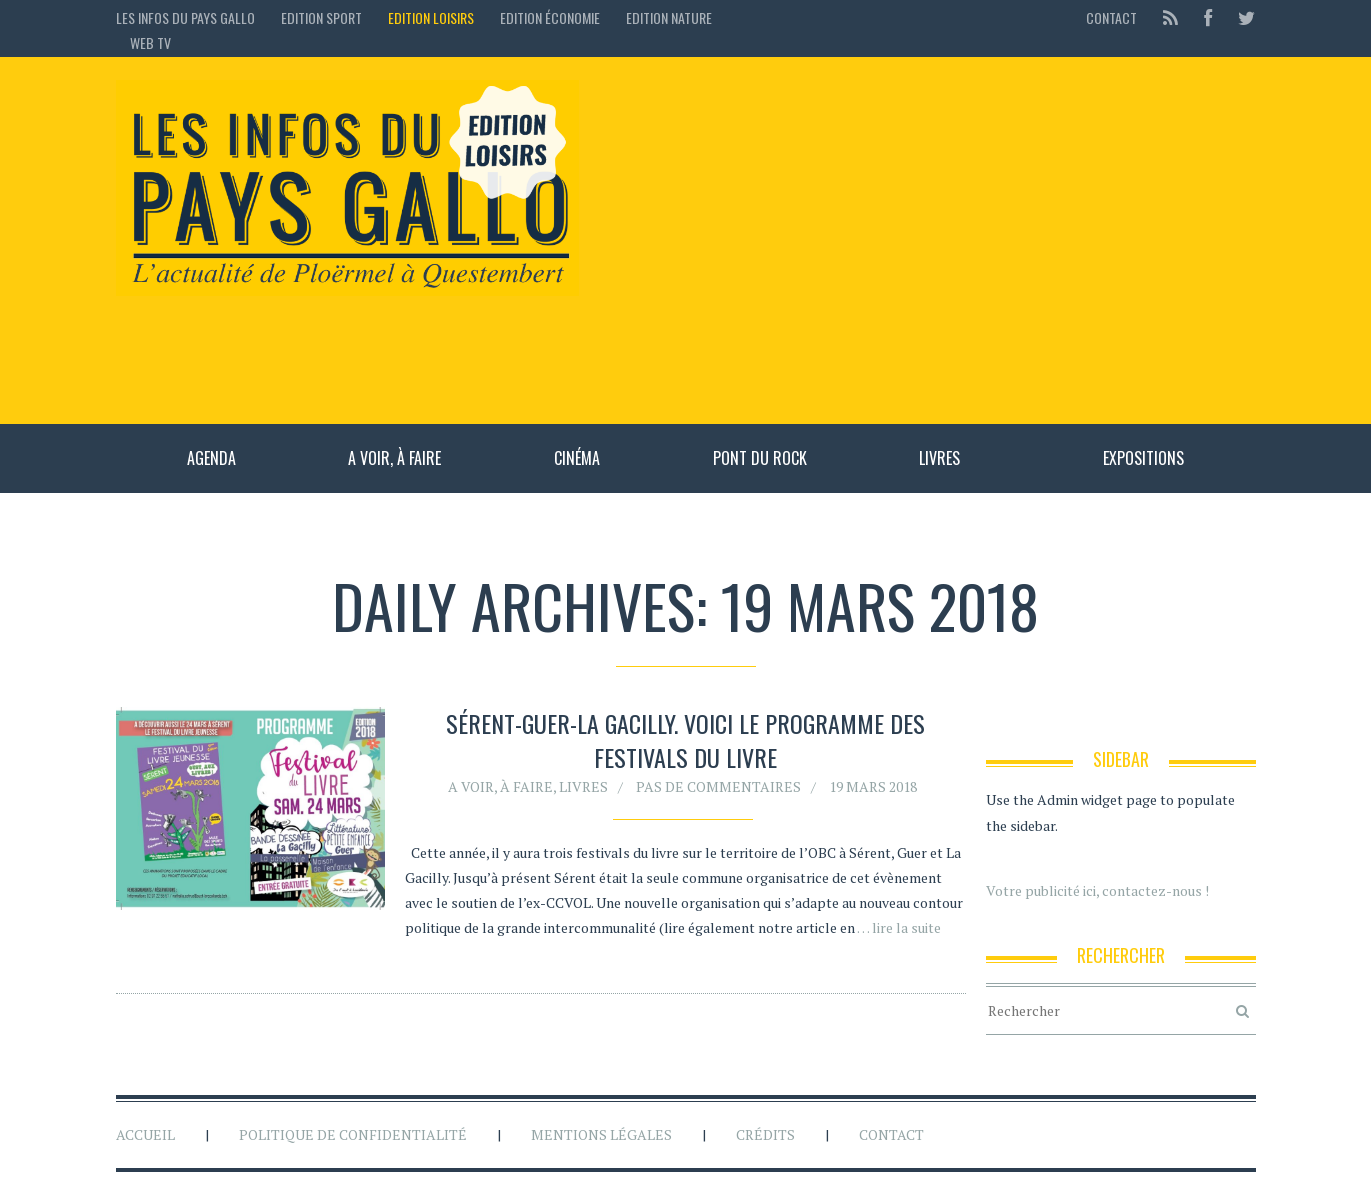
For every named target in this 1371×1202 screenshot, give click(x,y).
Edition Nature (669, 17)
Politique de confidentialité (353, 1134)
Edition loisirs (431, 17)
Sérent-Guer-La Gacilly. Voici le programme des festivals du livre (685, 740)
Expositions (1143, 458)
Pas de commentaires (718, 786)
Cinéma (577, 458)
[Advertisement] (927, 240)
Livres (939, 458)
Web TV (150, 42)
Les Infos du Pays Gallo (185, 17)
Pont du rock (760, 458)
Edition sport (321, 17)
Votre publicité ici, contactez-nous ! (1097, 890)
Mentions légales (601, 1134)
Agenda (211, 458)
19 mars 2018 (873, 786)
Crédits (765, 1134)
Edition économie (550, 17)
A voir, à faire (394, 458)
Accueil (145, 1134)
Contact (1111, 17)
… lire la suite (899, 927)
